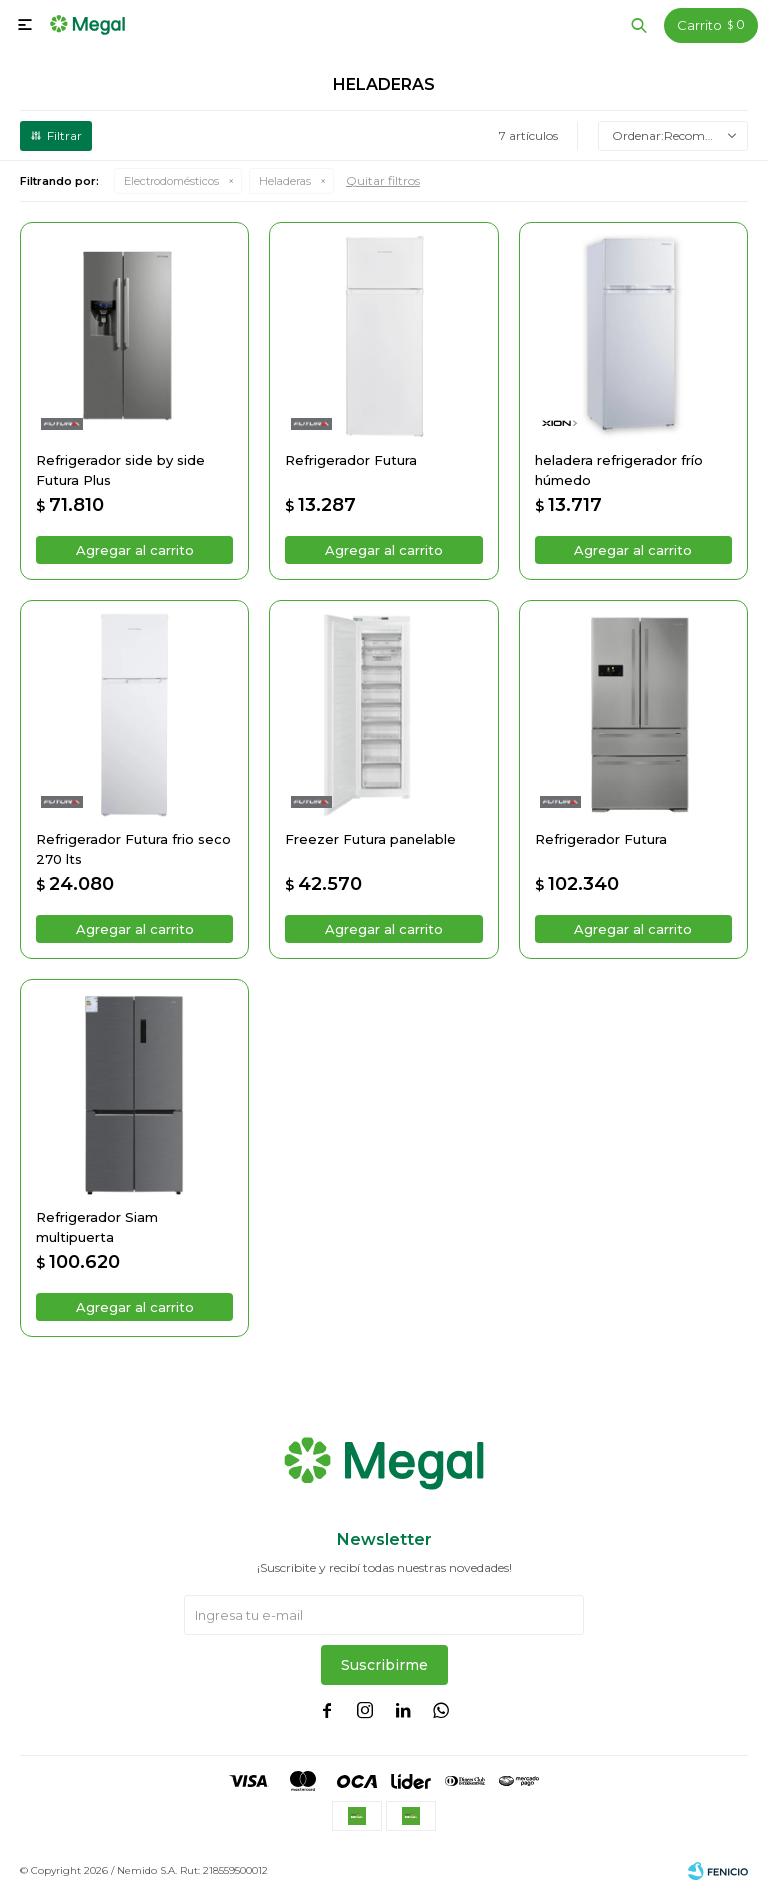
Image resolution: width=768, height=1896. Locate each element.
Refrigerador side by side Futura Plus (120, 470)
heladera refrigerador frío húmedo (619, 470)
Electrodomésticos (171, 181)
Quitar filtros (383, 180)
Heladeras (285, 181)
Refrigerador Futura (351, 460)
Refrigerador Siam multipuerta (97, 1227)
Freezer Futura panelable (370, 839)
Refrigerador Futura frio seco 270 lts (133, 849)
